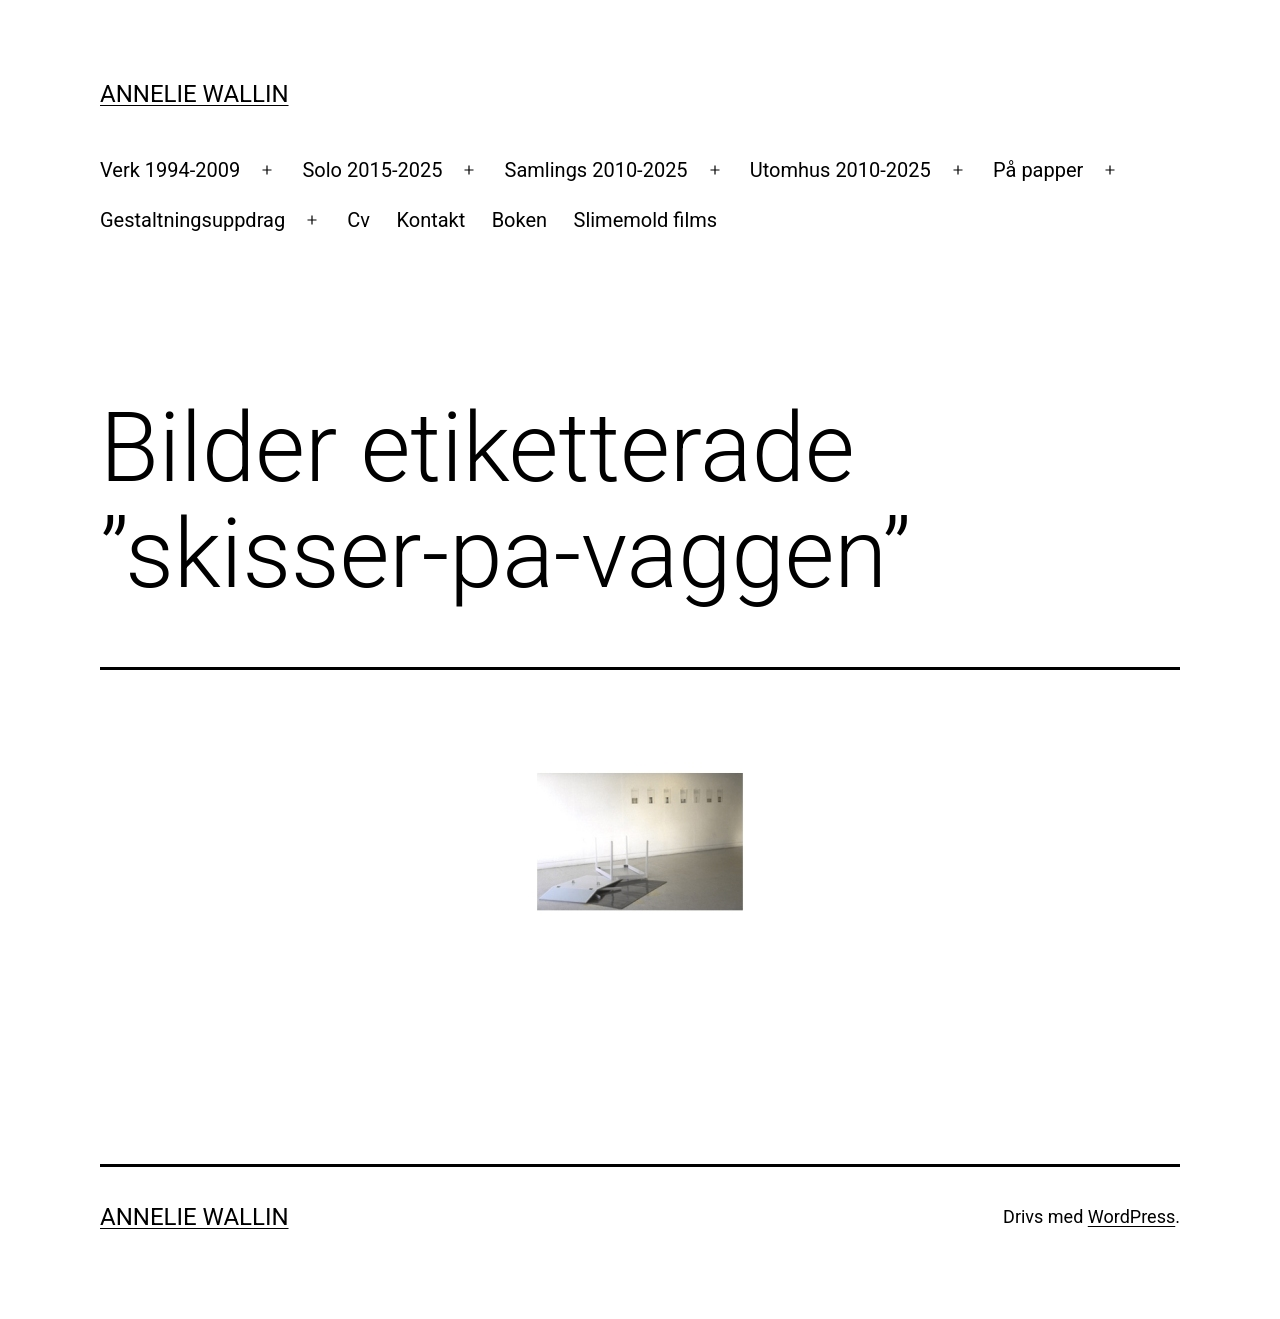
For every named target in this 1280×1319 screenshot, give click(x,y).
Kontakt (430, 220)
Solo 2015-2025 (372, 170)
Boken (519, 220)
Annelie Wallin (194, 94)
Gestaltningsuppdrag (192, 220)
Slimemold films (646, 220)
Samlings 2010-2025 (596, 170)
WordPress (1131, 1216)
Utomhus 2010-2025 (840, 170)
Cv (358, 220)
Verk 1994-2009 (170, 170)
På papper (1038, 170)
